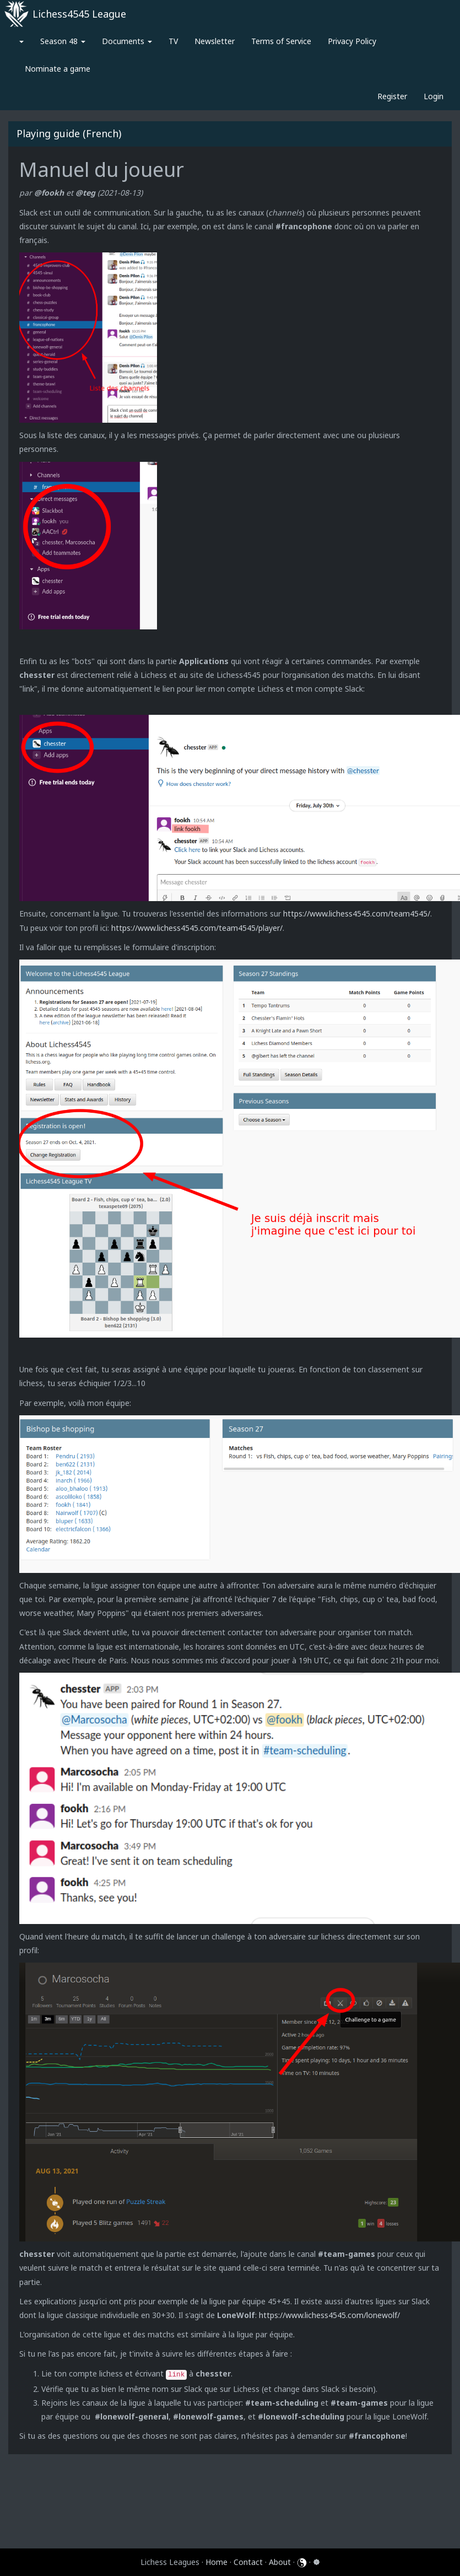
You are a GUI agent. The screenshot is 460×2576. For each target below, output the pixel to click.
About (280, 2562)
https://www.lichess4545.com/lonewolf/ (329, 2315)
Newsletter (214, 41)
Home (216, 2562)
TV (173, 41)
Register (392, 96)
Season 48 (62, 41)
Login (433, 96)
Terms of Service (281, 41)
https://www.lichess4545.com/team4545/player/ (197, 928)
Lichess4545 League (79, 13)
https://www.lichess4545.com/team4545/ (356, 913)
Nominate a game (57, 68)
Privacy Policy (352, 41)
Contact (248, 2562)
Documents (127, 41)
